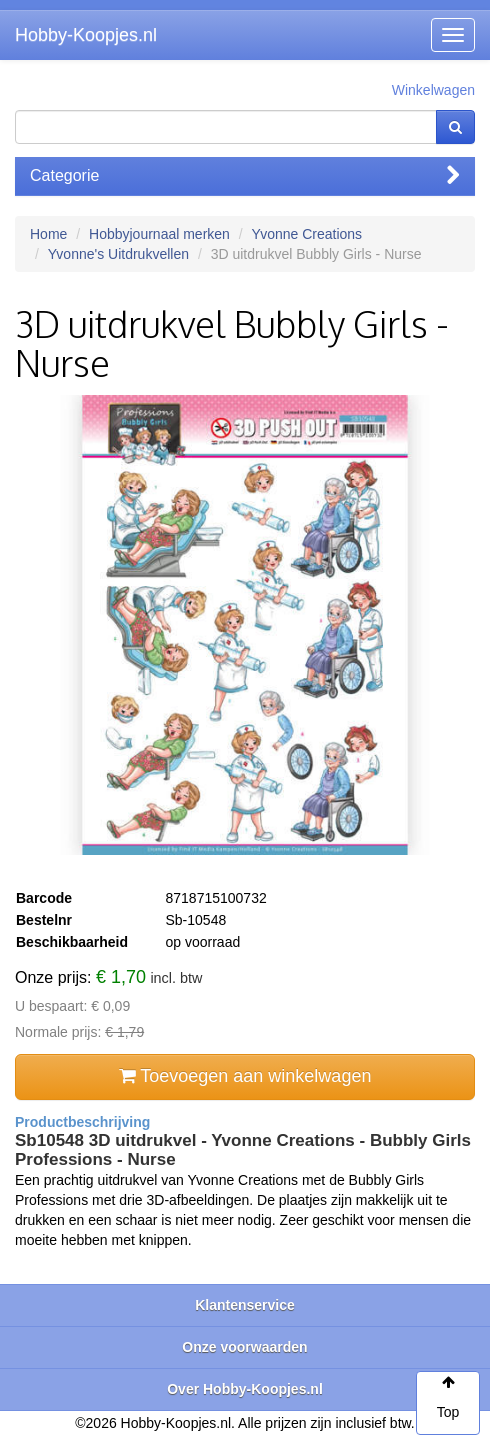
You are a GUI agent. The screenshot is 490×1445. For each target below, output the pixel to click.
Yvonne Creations (307, 234)
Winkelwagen (433, 90)
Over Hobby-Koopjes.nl (245, 1389)
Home (48, 234)
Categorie (245, 175)
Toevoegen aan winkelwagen (245, 1076)
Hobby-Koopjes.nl (86, 35)
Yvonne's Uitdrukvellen (118, 254)
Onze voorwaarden (244, 1347)
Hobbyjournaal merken (159, 234)
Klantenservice (245, 1305)
